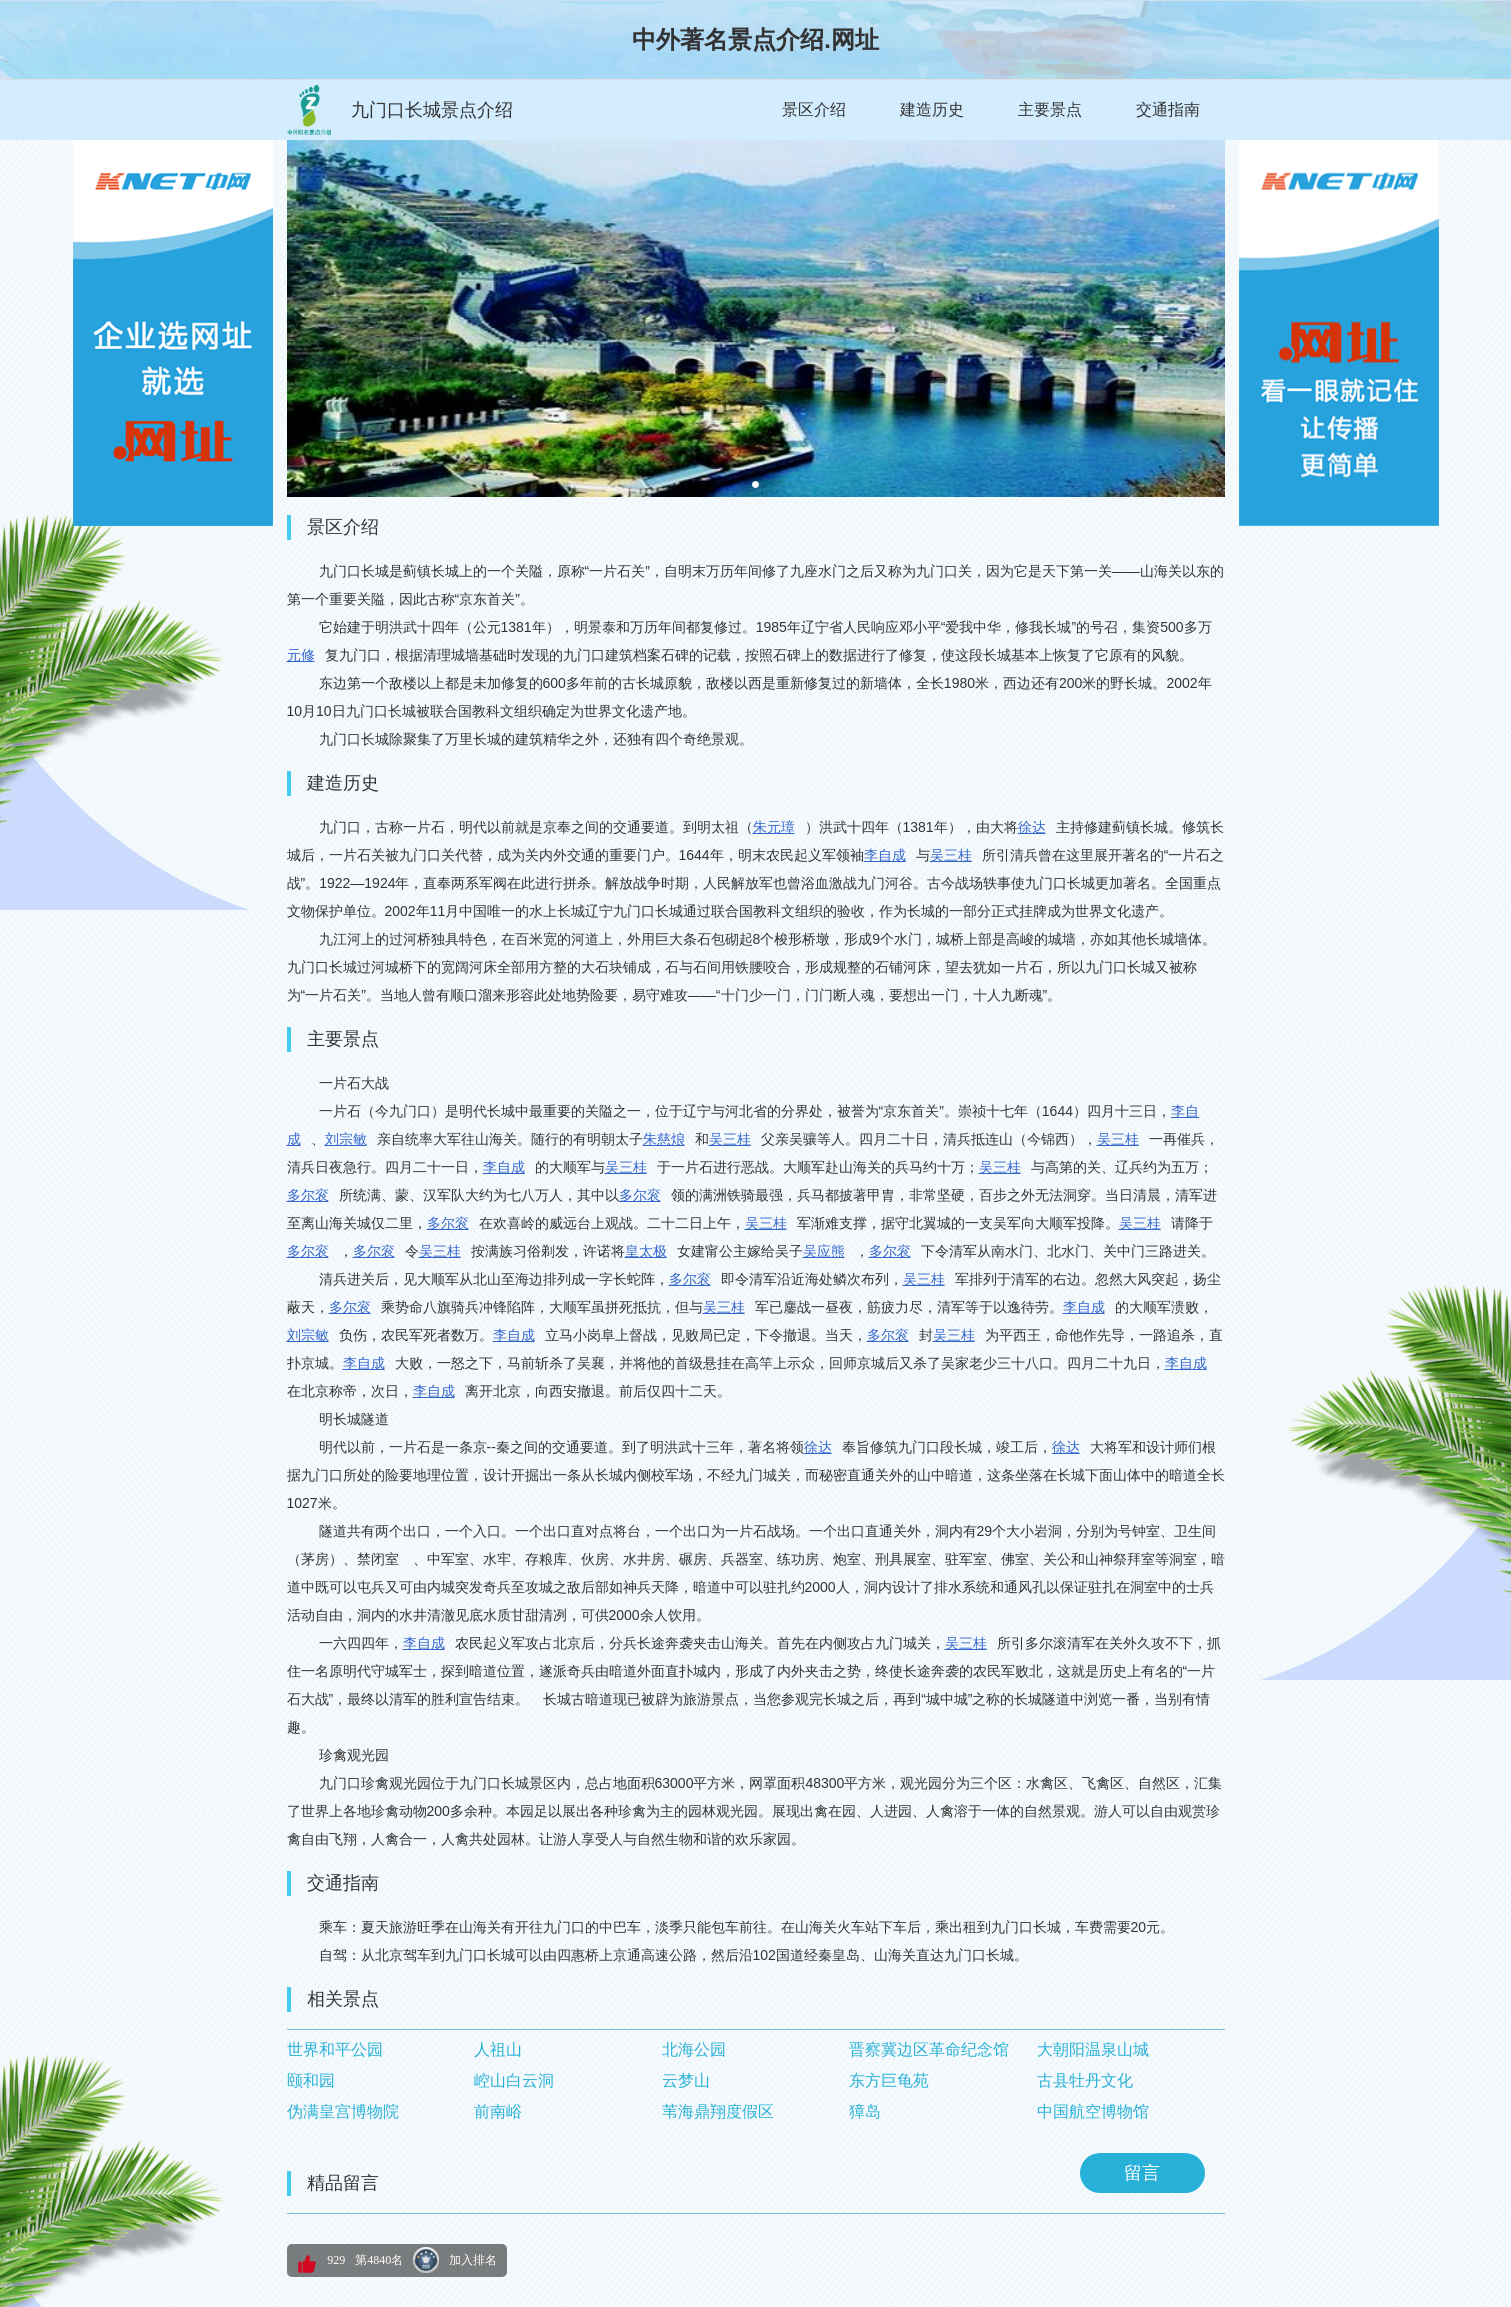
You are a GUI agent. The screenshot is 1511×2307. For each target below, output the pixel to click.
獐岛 (865, 2111)
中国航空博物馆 (1093, 2111)
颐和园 (311, 2080)
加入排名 (473, 2260)
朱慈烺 (664, 1139)
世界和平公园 (335, 2049)
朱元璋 (774, 827)
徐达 (1032, 827)
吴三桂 (951, 855)
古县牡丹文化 (1085, 2080)
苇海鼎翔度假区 (718, 2111)
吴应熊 (824, 1251)
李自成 (885, 855)
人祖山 (498, 2049)
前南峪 (498, 2111)
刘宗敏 (346, 1139)
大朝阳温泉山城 (1093, 2049)
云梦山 (686, 2080)
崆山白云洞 (514, 2080)
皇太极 (646, 1251)
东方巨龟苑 (889, 2080)
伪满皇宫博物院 (343, 2111)
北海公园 (694, 2049)
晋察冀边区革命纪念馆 (929, 2049)
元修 (301, 655)
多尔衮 (308, 1195)
